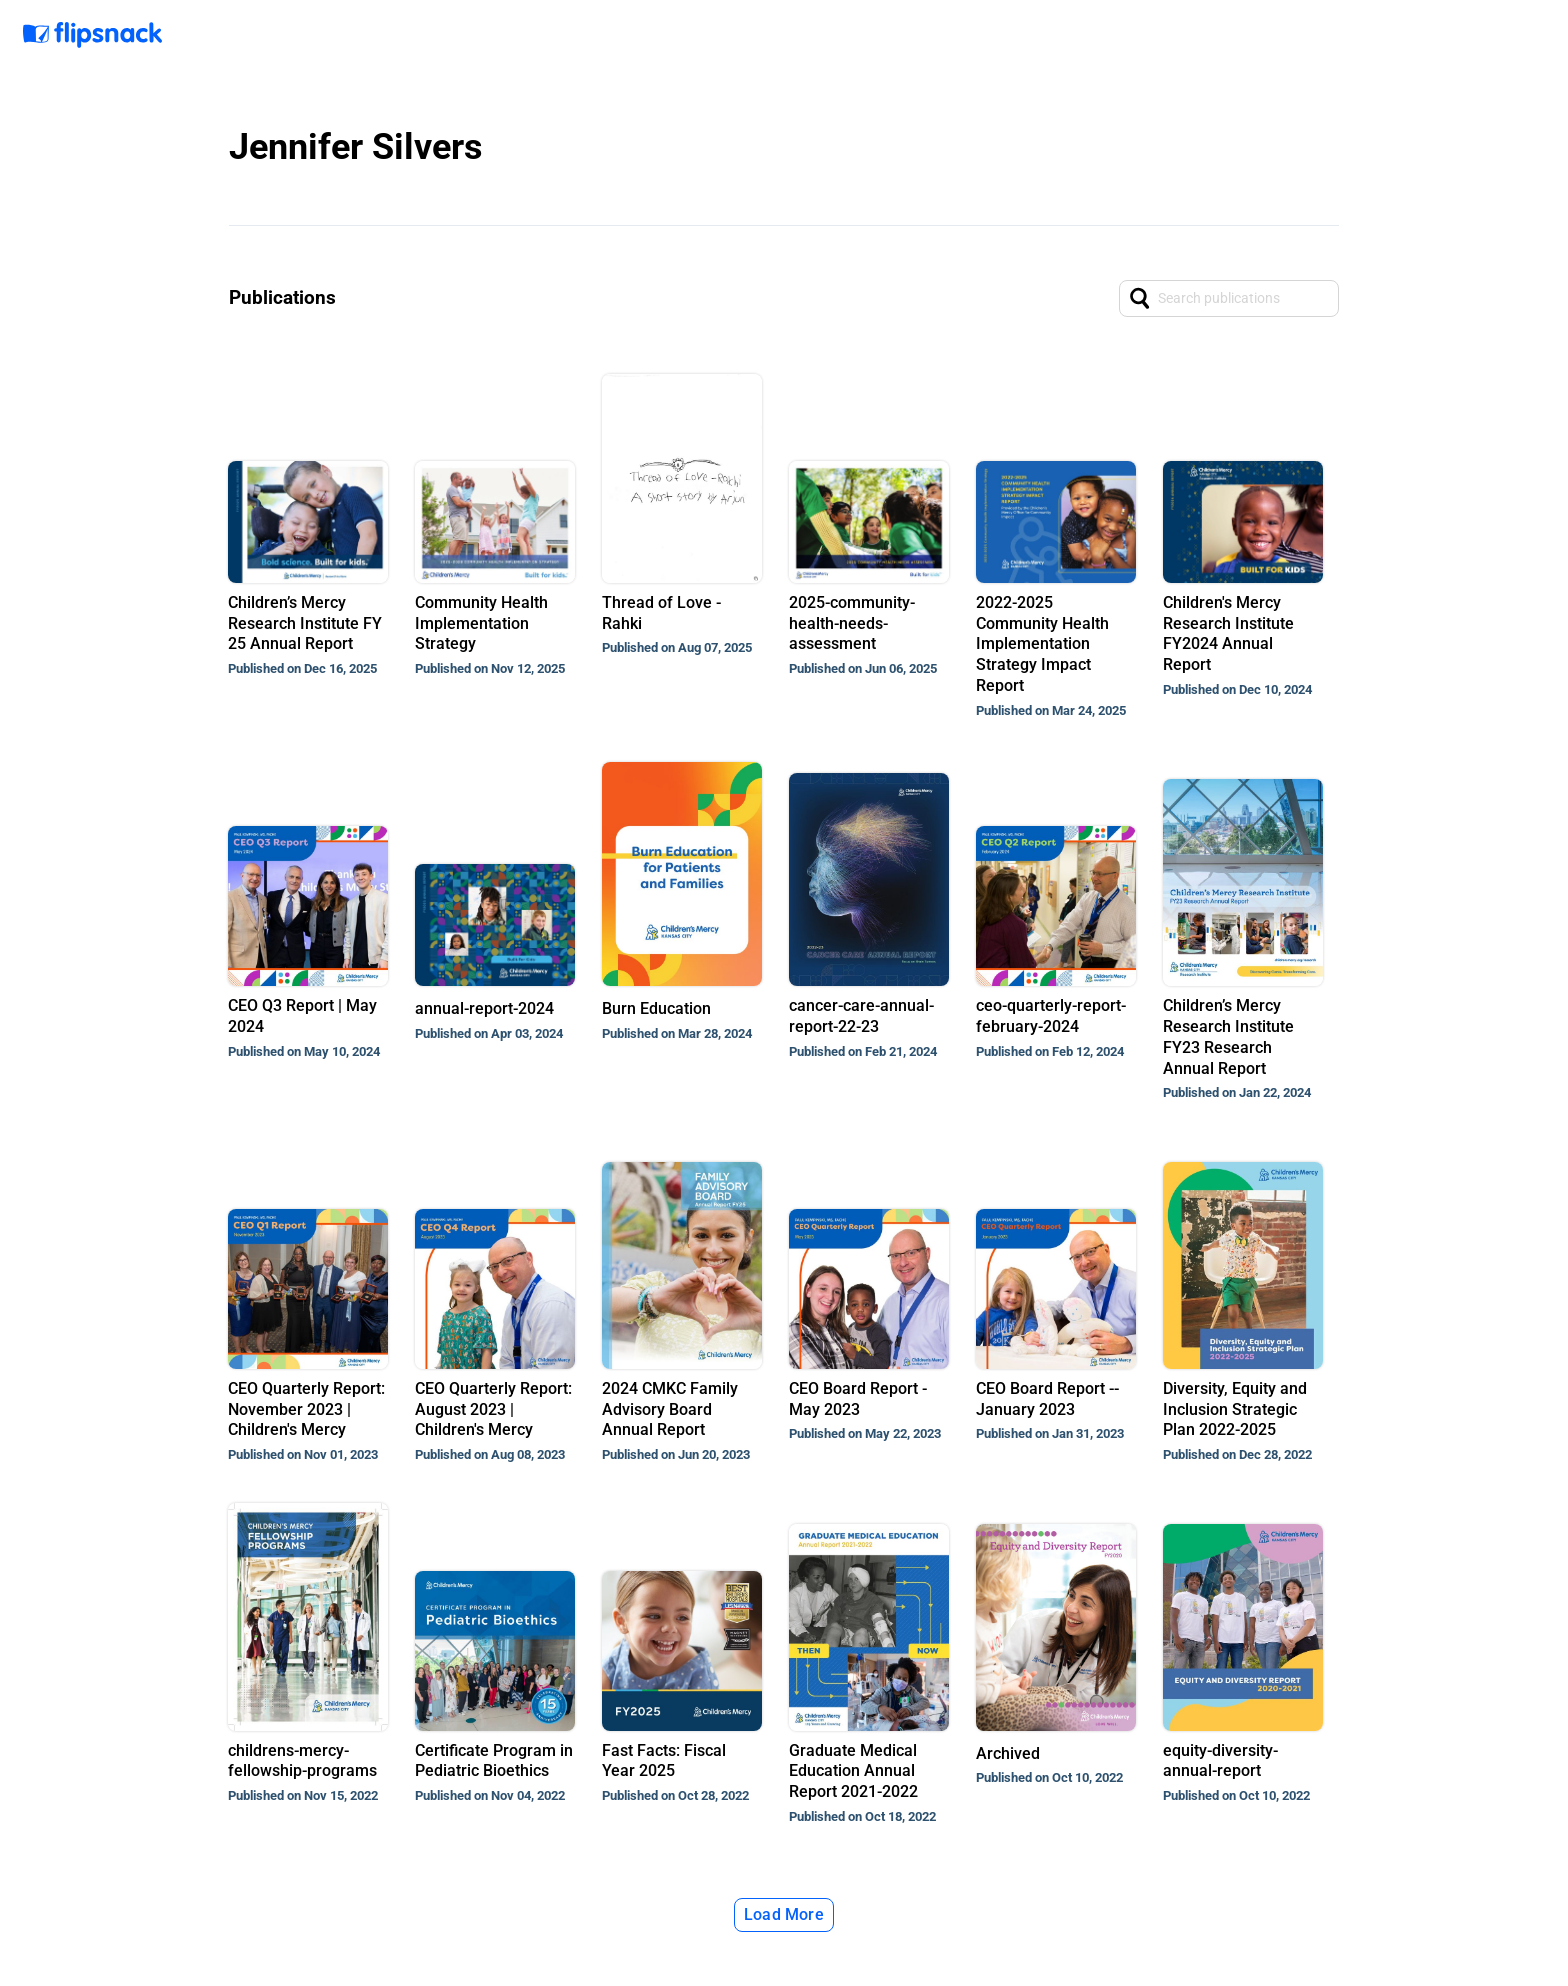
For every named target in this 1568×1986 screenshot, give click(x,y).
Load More (784, 1914)
